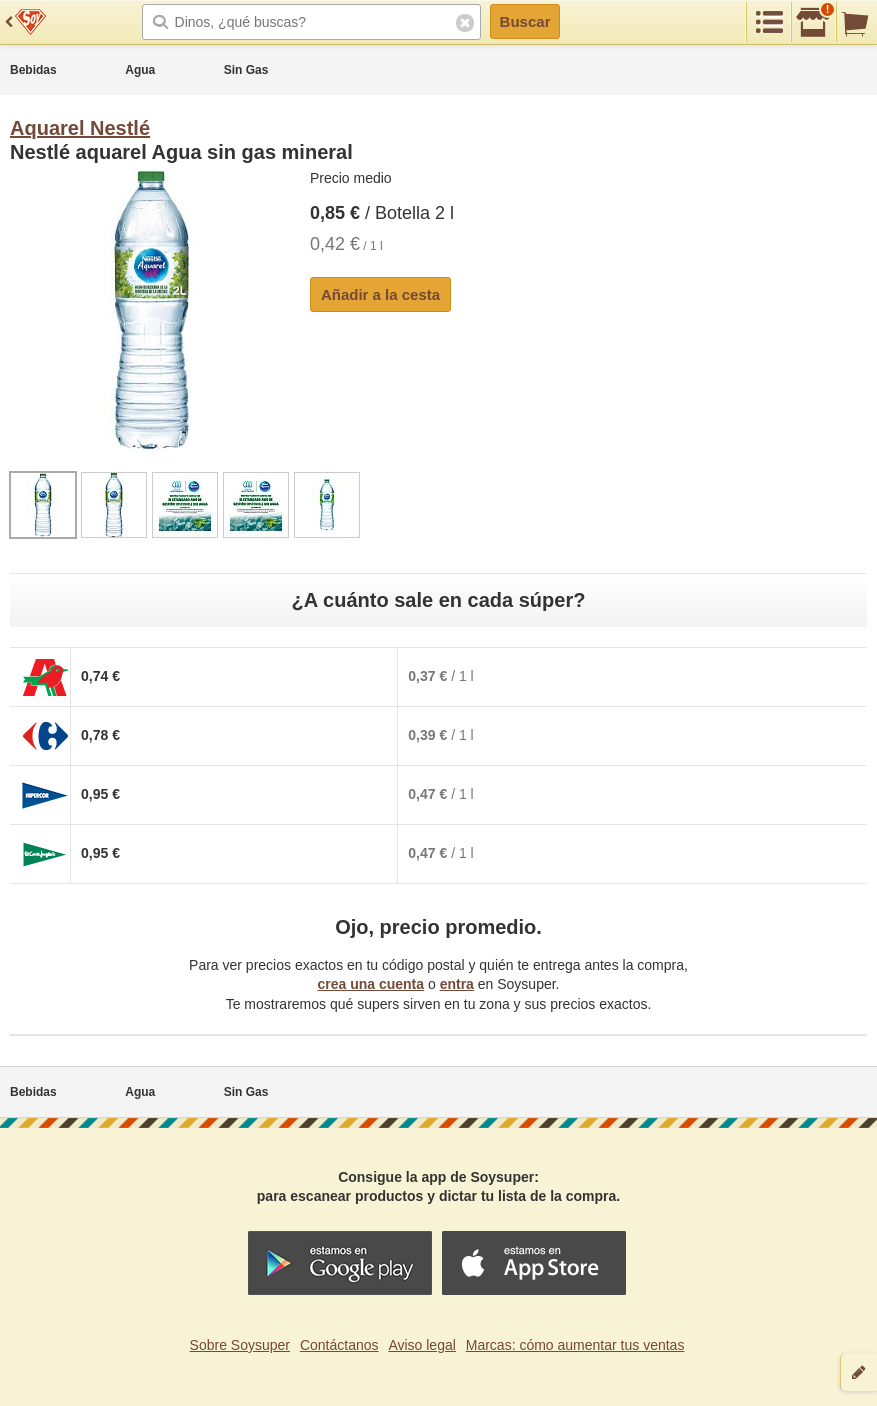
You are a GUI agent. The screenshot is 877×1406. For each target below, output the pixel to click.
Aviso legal (421, 1345)
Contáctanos (339, 1345)
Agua (140, 70)
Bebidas (33, 70)
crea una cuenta (370, 984)
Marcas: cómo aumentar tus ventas (575, 1345)
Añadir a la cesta (380, 294)
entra (457, 984)
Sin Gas (246, 70)
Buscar (525, 21)
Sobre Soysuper (240, 1345)
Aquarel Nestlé (80, 128)
